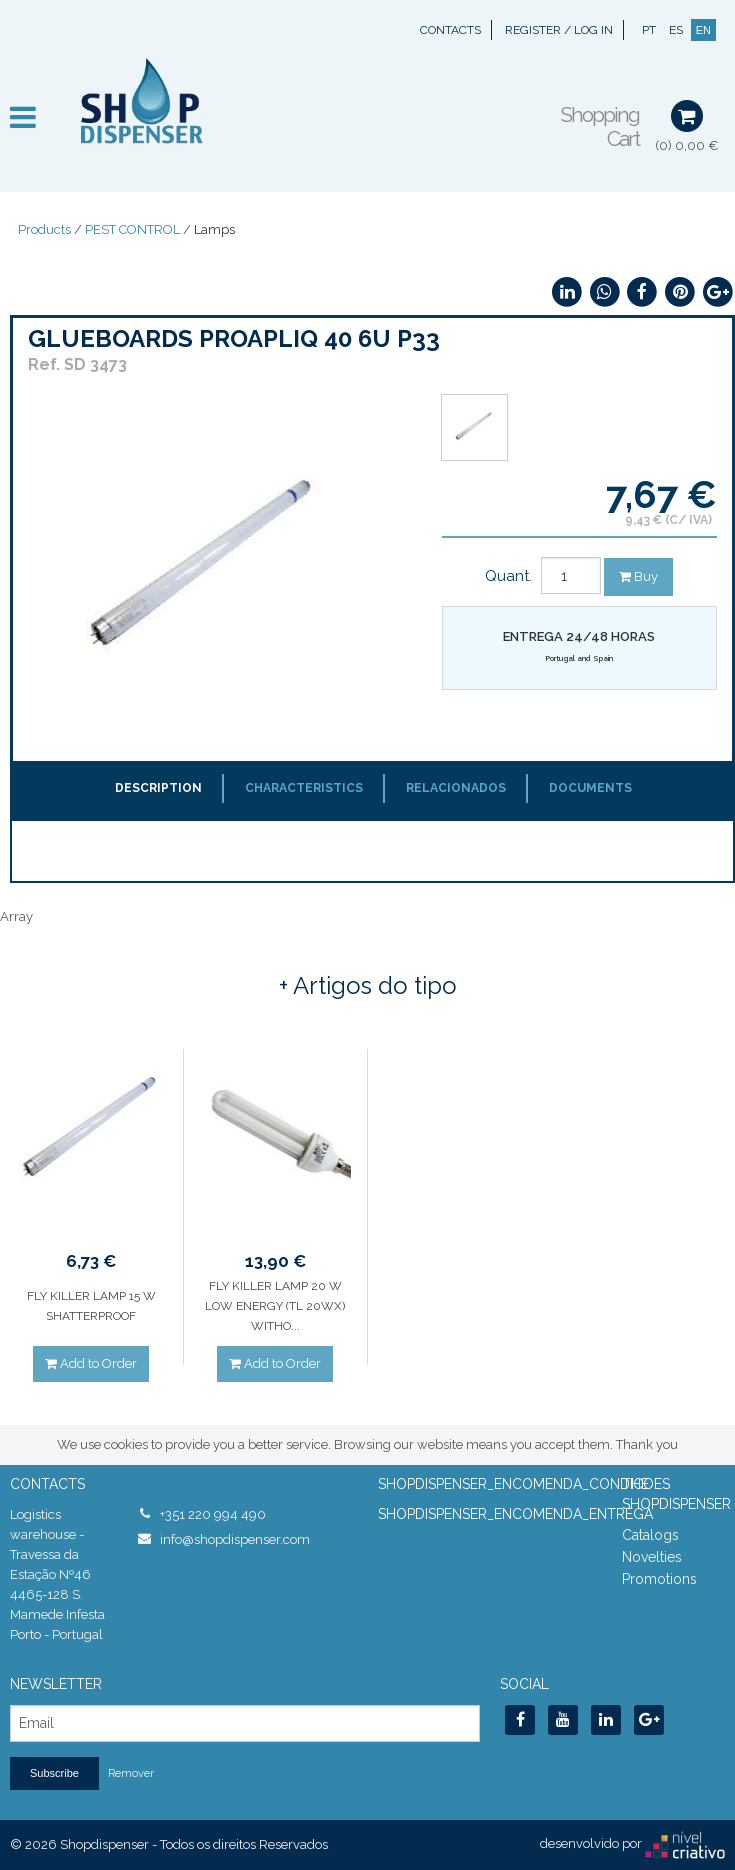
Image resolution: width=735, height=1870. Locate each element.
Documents (590, 788)
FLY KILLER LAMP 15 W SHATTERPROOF (91, 1306)
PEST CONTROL (132, 229)
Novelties (652, 1557)
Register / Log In (559, 30)
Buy (638, 576)
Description (158, 788)
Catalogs (650, 1535)
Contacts (450, 30)
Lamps (214, 229)
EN (703, 30)
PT (649, 30)
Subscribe (54, 1773)
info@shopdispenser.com (235, 1539)
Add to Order (91, 1363)
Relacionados (456, 788)
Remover (131, 1773)
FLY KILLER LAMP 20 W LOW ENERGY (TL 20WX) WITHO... (275, 1306)
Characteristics (304, 788)
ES (676, 30)
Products (44, 229)
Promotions (659, 1579)
